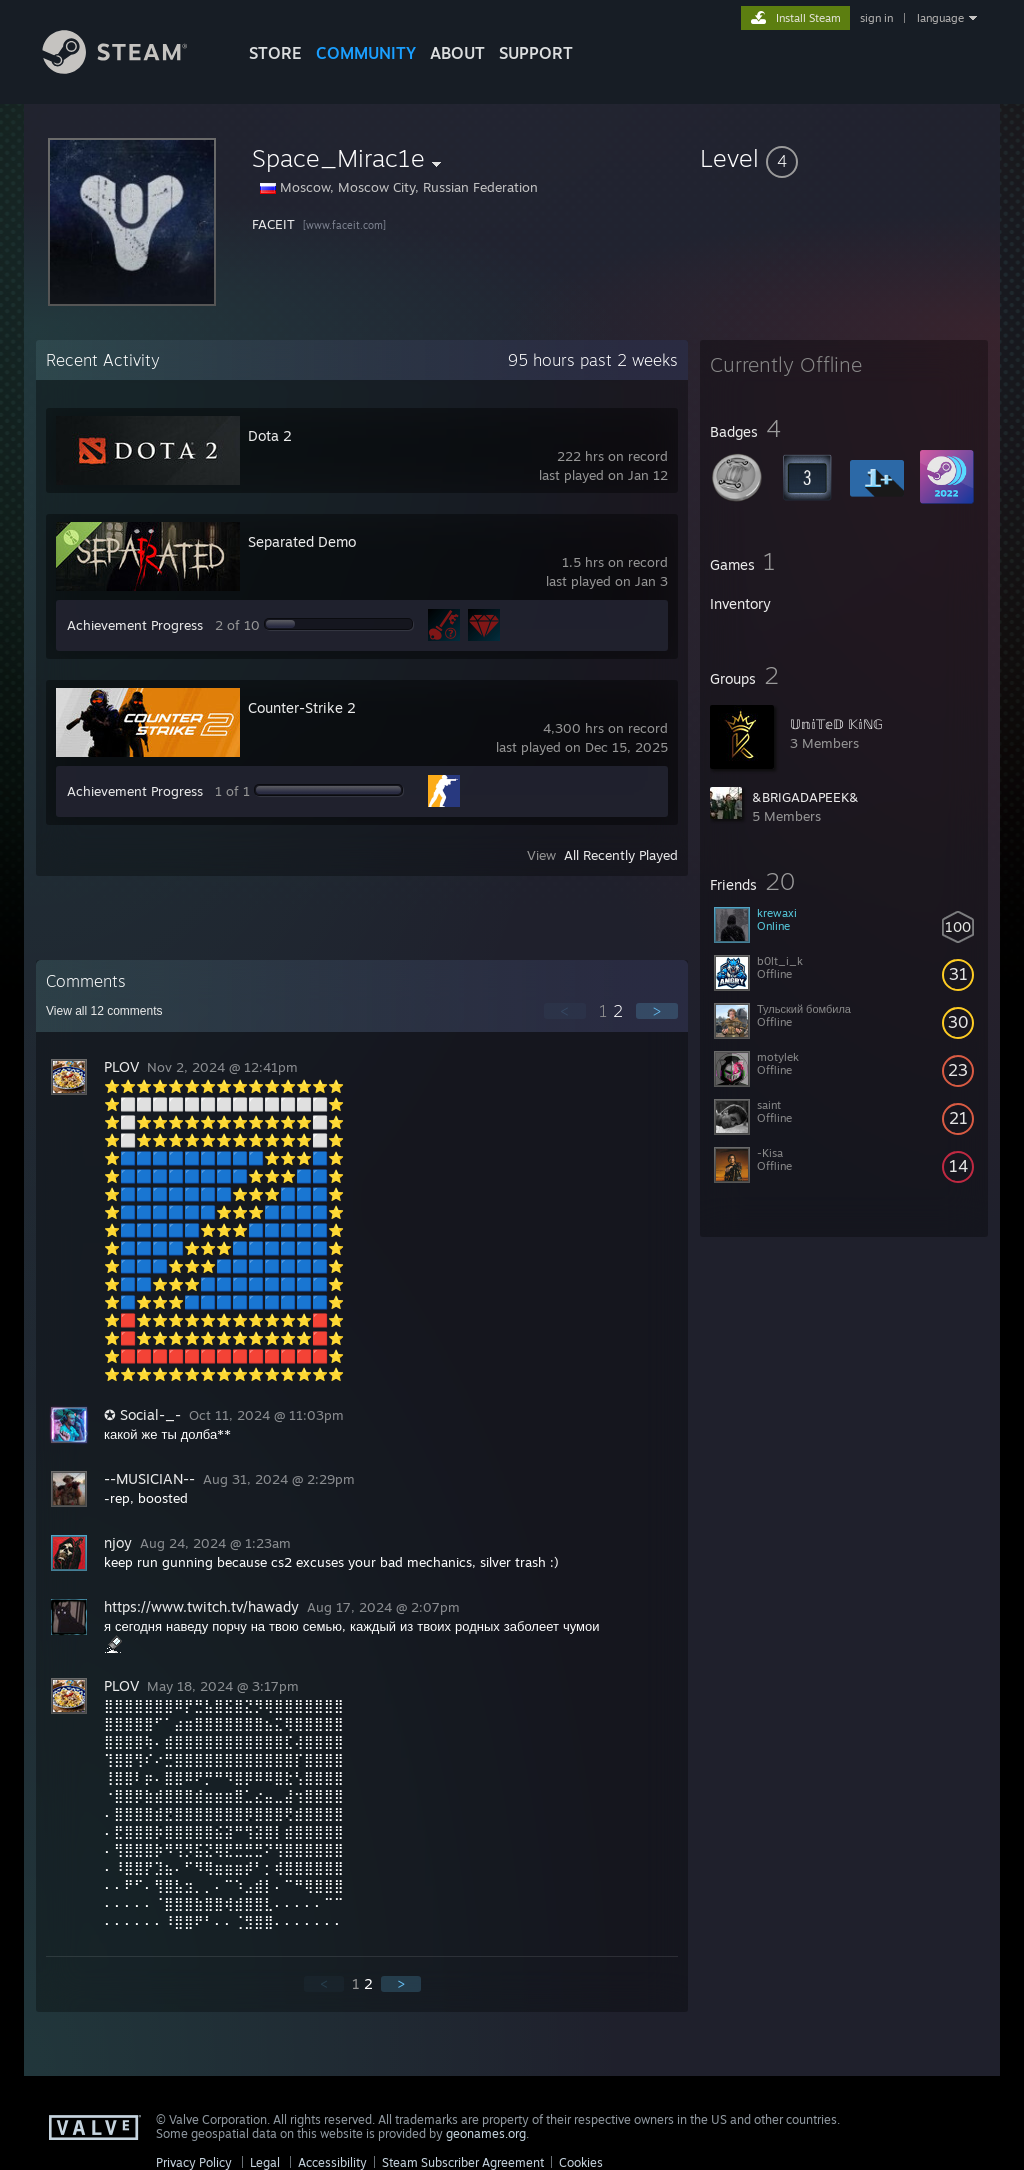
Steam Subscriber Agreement (463, 2162)
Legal (265, 2162)
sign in (876, 18)
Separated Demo (302, 541)
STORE (275, 53)
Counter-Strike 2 (302, 707)
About (457, 53)
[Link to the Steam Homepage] (130, 68)
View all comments (104, 1011)
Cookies (581, 2162)
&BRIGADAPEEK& (805, 797)
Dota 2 (270, 435)
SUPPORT (536, 53)
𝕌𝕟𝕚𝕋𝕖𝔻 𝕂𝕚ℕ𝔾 (836, 724)
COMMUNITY (366, 53)
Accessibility (332, 2162)
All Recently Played (621, 855)
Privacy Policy (194, 2162)
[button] (844, 158)
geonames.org (486, 2133)
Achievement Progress (135, 625)
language (940, 18)
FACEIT (275, 224)
